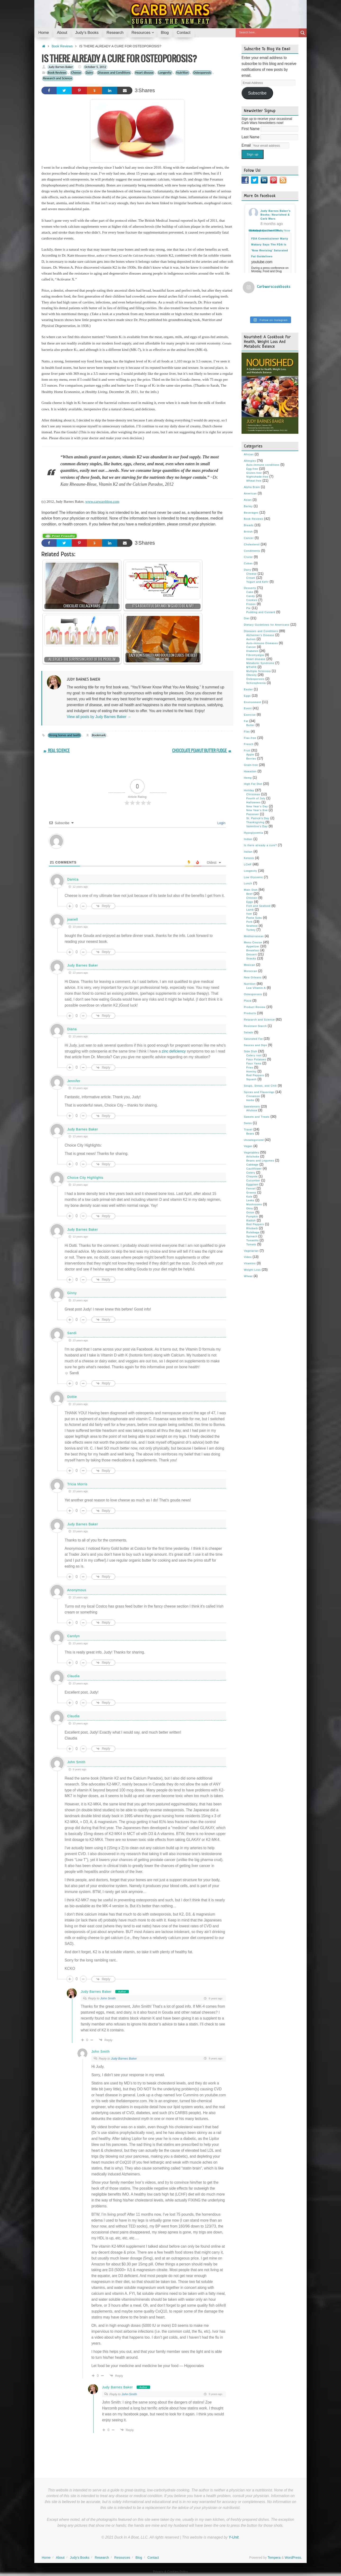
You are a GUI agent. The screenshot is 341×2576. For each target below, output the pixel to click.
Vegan (248, 1146)
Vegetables (251, 1152)
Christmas (253, 794)
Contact (153, 2557)
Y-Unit (233, 2537)
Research (102, 2557)
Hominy (251, 1071)
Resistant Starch (255, 1026)
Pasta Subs (254, 917)
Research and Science (57, 78)
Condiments (252, 550)
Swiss (248, 1123)
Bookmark (99, 735)
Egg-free (252, 468)
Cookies (251, 600)
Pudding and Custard (260, 612)
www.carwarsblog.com (102, 501)
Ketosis (249, 858)
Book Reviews (62, 46)
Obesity (251, 674)
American (250, 493)
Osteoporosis (202, 73)
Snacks (251, 958)
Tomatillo (252, 1240)
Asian (248, 499)
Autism (251, 639)
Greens (251, 1192)
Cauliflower (254, 1168)
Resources (122, 2557)
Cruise (248, 557)
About (60, 2557)
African (249, 454)
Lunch (248, 883)
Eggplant (252, 1184)
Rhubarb (252, 1228)
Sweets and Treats (256, 1116)
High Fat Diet (253, 783)
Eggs (247, 695)
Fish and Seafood (258, 905)
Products (250, 1013)
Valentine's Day (257, 826)
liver (249, 913)
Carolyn (73, 1636)
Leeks (250, 1200)
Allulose (251, 1110)
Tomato (251, 1244)
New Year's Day (257, 806)
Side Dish (250, 1051)
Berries (251, 758)
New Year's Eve (257, 810)
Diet (247, 618)
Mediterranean (254, 936)
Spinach (251, 1236)
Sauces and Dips (255, 1045)
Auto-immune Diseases (262, 643)
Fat (246, 721)
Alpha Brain (252, 487)
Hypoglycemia (253, 832)
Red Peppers (255, 1075)
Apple (250, 754)
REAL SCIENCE (56, 750)
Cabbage (252, 1164)
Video (248, 1257)
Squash (251, 1079)
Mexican (249, 964)
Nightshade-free (257, 476)
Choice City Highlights (85, 1178)
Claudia (73, 1676)
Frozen (251, 604)
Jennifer (73, 1081)
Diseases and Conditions (114, 73)
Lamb (250, 909)
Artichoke (252, 1156)
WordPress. (293, 2557)
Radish (251, 1220)
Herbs (250, 1100)
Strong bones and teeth (64, 735)
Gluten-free (254, 472)
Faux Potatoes (256, 1059)
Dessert (251, 954)
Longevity (164, 73)
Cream (250, 577)
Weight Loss (252, 1269)
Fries (249, 1067)
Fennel (251, 1188)
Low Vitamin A (256, 987)
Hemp (248, 777)
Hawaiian (250, 771)
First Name (251, 129)
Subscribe (257, 93)
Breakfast (252, 950)
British (248, 531)
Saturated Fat (253, 1038)
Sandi (71, 1333)
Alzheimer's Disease (260, 635)
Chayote (252, 1176)
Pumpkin (252, 1216)
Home (46, 2557)
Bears (250, 1133)
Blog (138, 2557)
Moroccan (250, 971)
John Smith (108, 1998)
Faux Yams (253, 1063)
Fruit (247, 750)
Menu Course (253, 942)
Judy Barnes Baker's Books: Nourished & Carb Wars (275, 214)
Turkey (251, 929)
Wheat (248, 1276)
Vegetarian (251, 1250)
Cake (249, 592)
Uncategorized (254, 1140)
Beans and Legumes (260, 1160)
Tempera (274, 2557)
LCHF (248, 864)
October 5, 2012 (95, 67)
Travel (248, 1129)
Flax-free (250, 738)
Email (247, 145)
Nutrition (182, 73)
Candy (250, 596)
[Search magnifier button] (303, 32)
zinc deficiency (174, 1051)
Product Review (254, 1007)
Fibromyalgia (255, 655)
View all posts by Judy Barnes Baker (99, 717)
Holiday (249, 790)
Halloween (253, 802)
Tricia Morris (77, 1484)
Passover (252, 814)
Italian (248, 851)
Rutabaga (253, 1232)
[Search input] (268, 32)
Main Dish (251, 889)
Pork (249, 921)
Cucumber (253, 1180)
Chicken (251, 897)
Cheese (76, 73)
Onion (250, 1212)
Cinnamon (253, 1096)
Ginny (72, 1293)
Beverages (251, 512)
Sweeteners (252, 1106)
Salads (248, 1032)
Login (220, 823)
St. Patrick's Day (257, 818)
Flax (247, 731)
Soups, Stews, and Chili (260, 1085)
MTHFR (251, 667)
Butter (250, 725)
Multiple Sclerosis (258, 671)
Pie (248, 608)
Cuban (248, 563)
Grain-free (251, 765)
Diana (72, 1029)
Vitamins (250, 1263)
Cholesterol (252, 544)
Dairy (89, 73)
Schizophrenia (256, 683)
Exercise (250, 714)
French (248, 744)
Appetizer (252, 946)
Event (248, 708)
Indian (248, 839)
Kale (249, 1196)
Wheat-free (253, 480)
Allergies (250, 460)
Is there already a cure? (260, 845)
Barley (248, 506)
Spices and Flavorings (259, 1092)
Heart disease (144, 73)
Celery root (254, 1055)
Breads (249, 525)
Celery (250, 1172)
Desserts (250, 588)
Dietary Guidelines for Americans (266, 624)
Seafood (252, 925)
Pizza (247, 1000)
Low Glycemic (253, 877)
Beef (249, 893)
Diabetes (252, 651)
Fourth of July (255, 798)
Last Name (251, 137)
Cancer (249, 538)
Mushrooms (254, 1204)
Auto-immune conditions (262, 464)
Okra (249, 1208)
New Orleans (253, 977)
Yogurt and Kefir (257, 581)
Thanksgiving (255, 822)
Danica (73, 879)
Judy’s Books (79, 2557)
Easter (248, 689)
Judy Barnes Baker (61, 67)
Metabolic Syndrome (260, 663)
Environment (252, 702)
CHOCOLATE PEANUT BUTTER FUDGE (201, 750)
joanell (72, 919)
